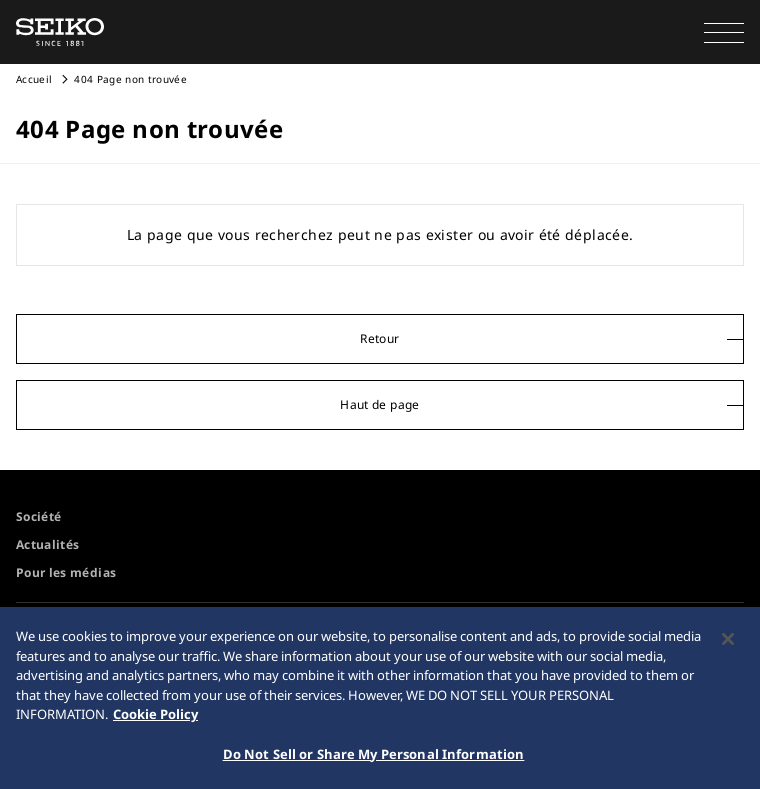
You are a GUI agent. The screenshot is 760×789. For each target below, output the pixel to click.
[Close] (728, 643)
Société (38, 516)
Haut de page (379, 404)
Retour (379, 338)
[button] (724, 32)
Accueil (34, 79)
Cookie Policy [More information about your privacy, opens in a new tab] (155, 718)
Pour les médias (66, 572)
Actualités (48, 544)
